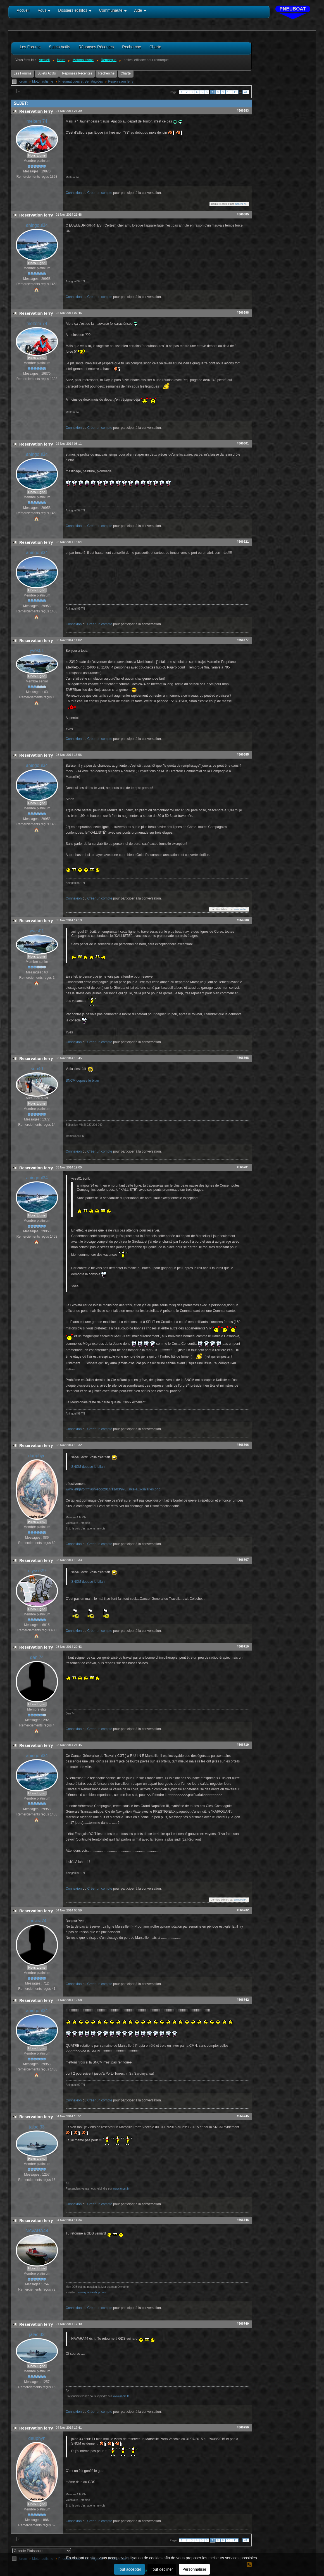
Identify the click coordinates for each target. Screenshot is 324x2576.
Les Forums (22, 73)
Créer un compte (99, 193)
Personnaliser (194, 2569)
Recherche (106, 73)
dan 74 (37, 1657)
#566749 (243, 2323)
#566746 (243, 2219)
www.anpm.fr (121, 2188)
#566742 (243, 1999)
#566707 (243, 1559)
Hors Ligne (37, 155)
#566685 (243, 754)
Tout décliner (162, 2569)
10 (228, 92)
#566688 (243, 920)
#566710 (243, 1646)
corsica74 (36, 1920)
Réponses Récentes (77, 73)
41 (245, 92)
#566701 (243, 1167)
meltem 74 (37, 121)
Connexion (74, 193)
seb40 (37, 1068)
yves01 (37, 650)
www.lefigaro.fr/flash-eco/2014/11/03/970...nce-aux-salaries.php (113, 1489)
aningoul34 (37, 225)
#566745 (243, 2116)
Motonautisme (42, 81)
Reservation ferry (121, 81)
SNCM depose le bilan (82, 1081)
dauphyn (36, 1455)
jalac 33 (36, 2127)
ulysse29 (37, 1570)
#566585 (243, 214)
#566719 (243, 1744)
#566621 (243, 541)
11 (235, 92)
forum (22, 81)
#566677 (243, 639)
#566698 (243, 1057)
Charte (126, 73)
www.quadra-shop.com (92, 2292)
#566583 (243, 110)
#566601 (243, 443)
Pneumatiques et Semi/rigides (80, 81)
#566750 (243, 2427)
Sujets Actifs (46, 73)
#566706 (243, 1444)
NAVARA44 (36, 2230)
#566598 (243, 312)
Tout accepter (129, 2569)
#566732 (243, 1910)
